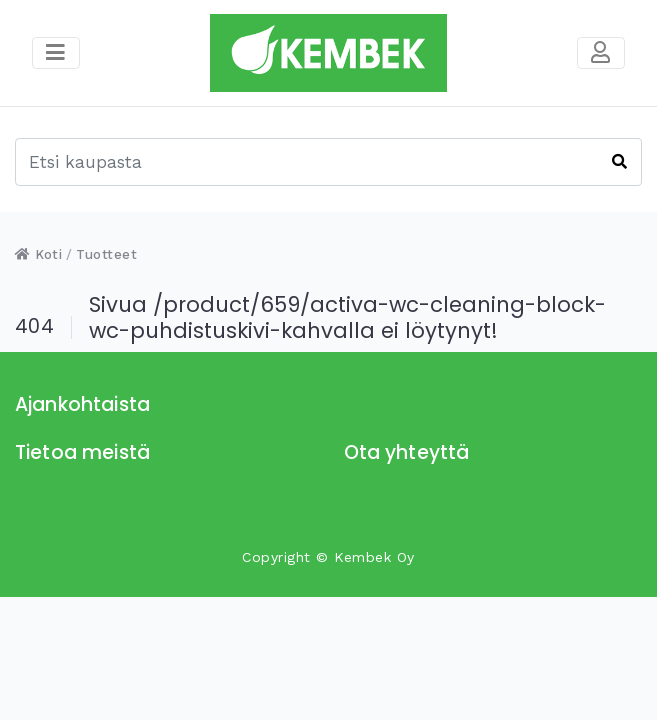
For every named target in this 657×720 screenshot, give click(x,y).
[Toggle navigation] (601, 53)
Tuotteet (106, 254)
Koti (38, 254)
